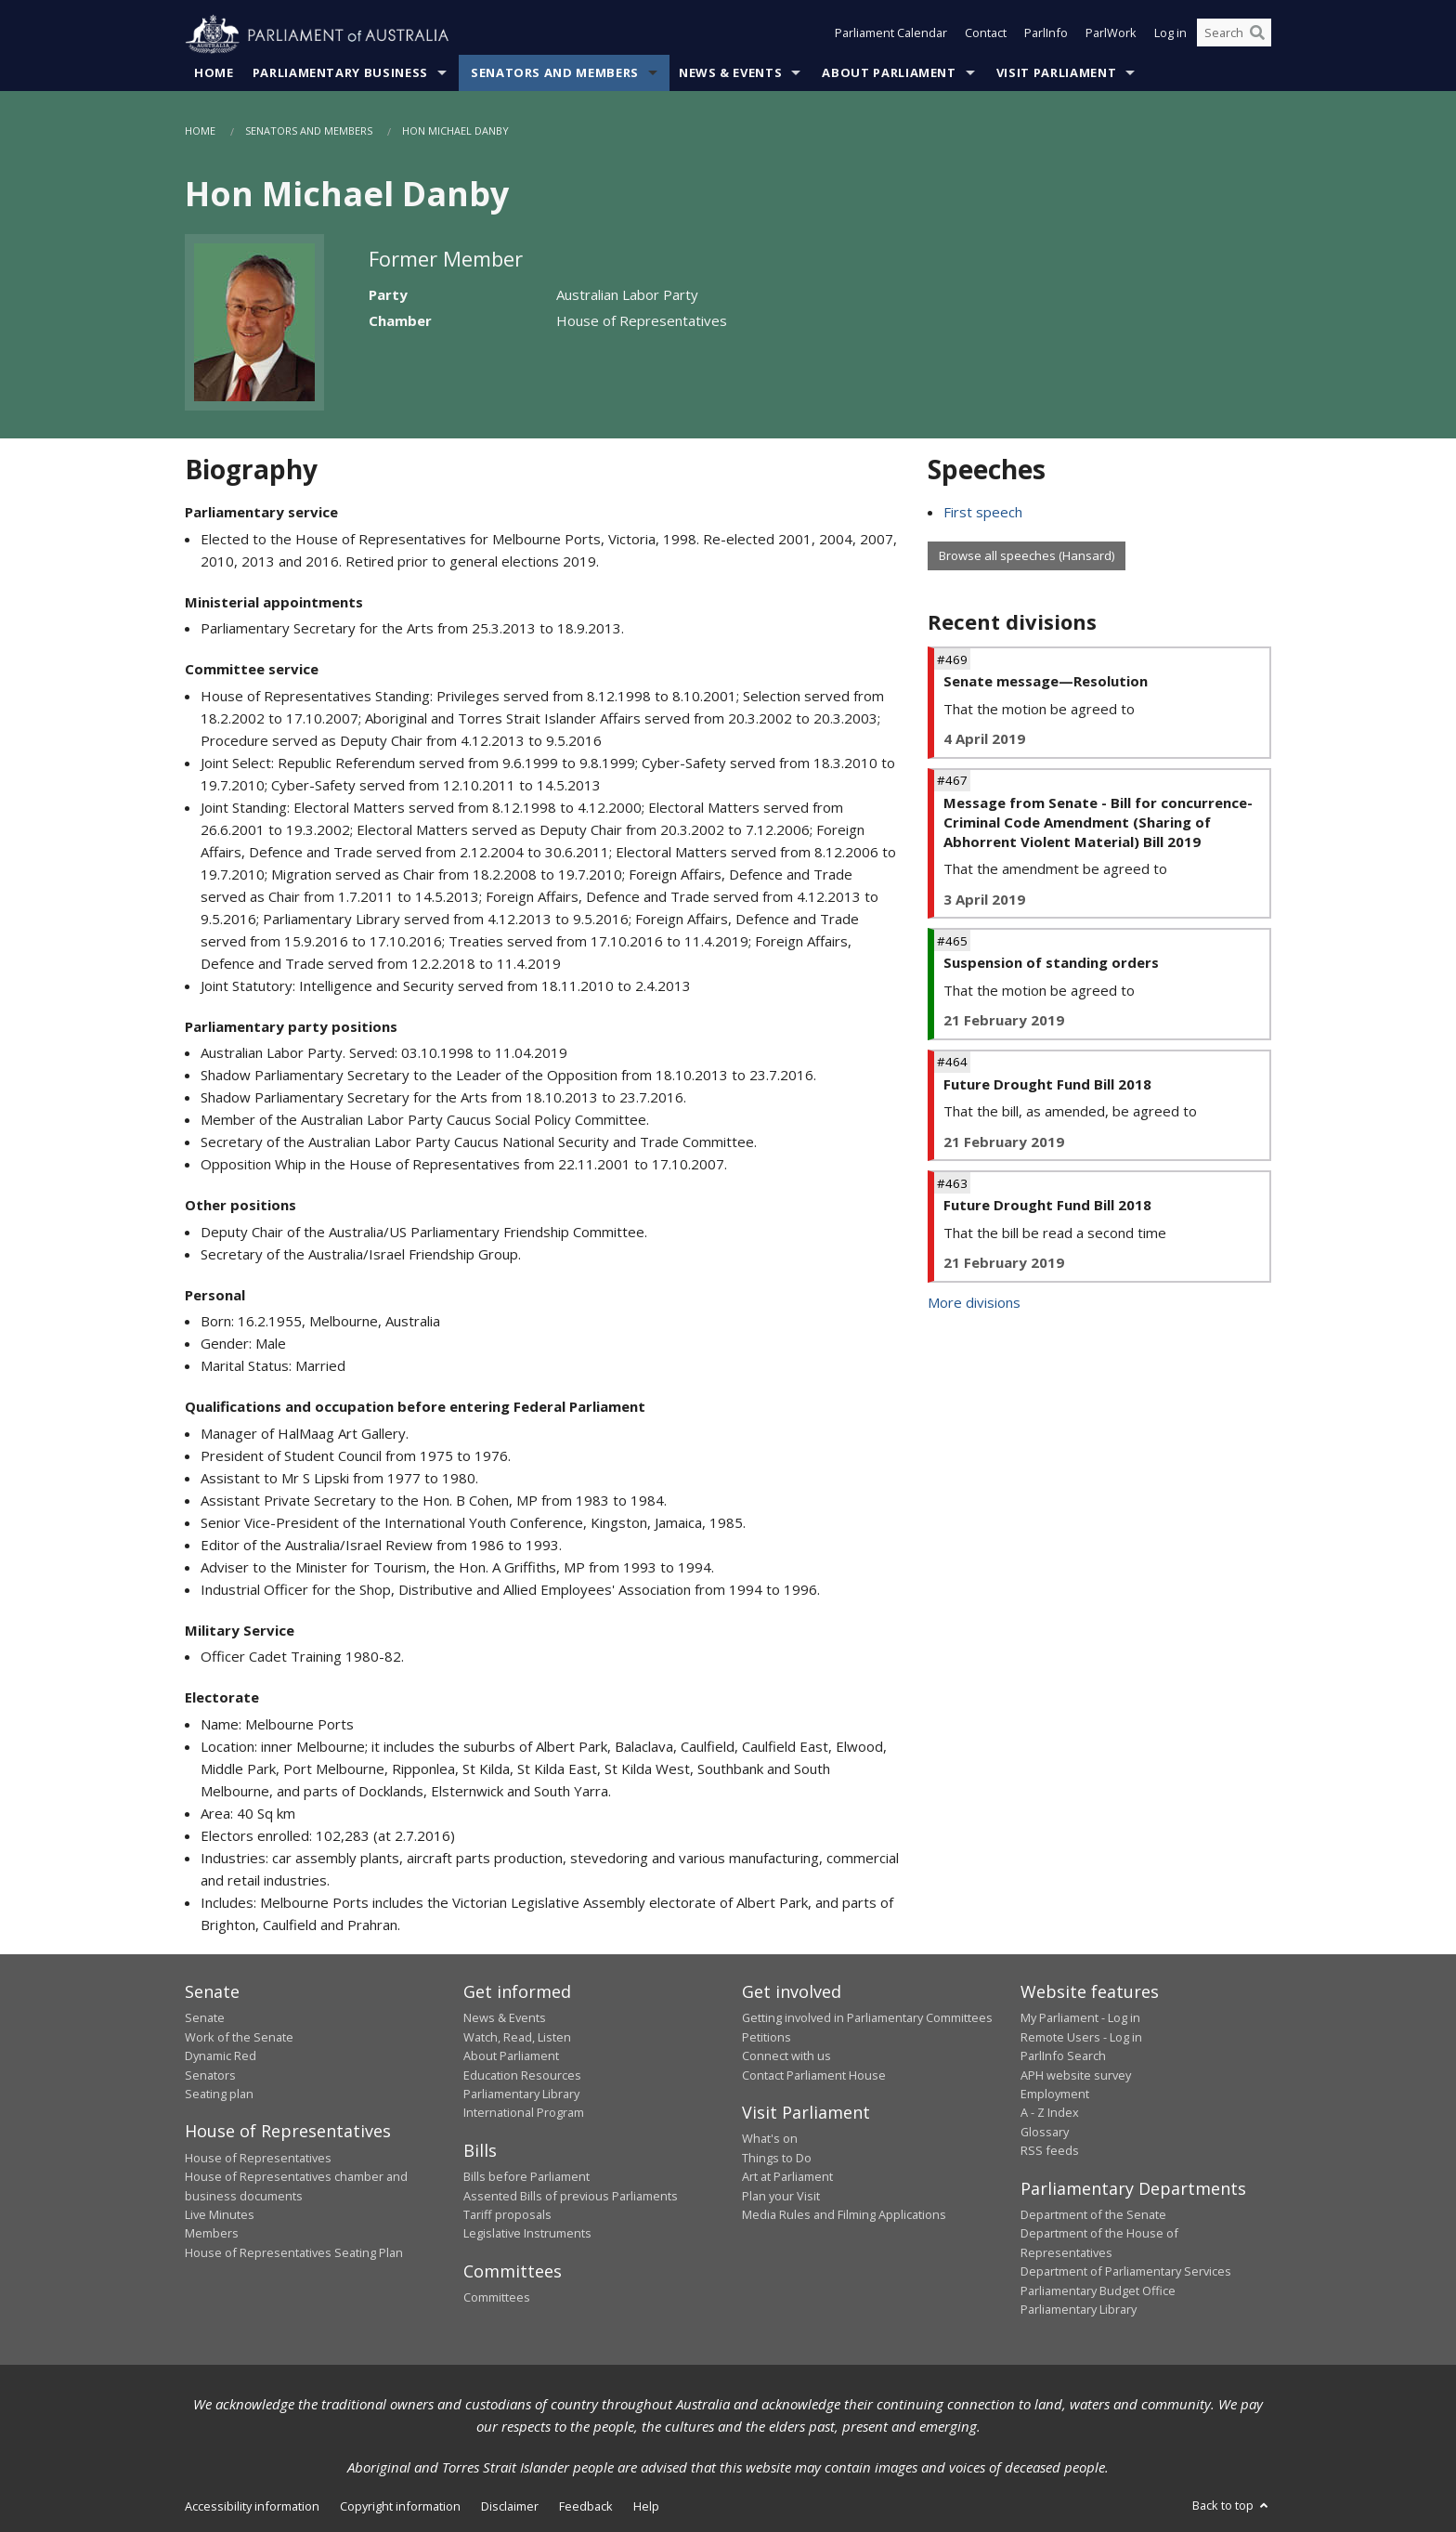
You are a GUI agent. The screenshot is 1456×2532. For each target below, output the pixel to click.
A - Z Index (1049, 2113)
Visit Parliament (1056, 73)
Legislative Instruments (527, 2233)
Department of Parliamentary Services (1125, 2272)
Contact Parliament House (814, 2075)
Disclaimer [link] (510, 2507)
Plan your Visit (781, 2195)
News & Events (730, 73)
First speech (982, 512)
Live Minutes (219, 2215)
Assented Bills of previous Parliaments (570, 2195)
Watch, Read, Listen (517, 2037)
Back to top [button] (1231, 2506)
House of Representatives (258, 2158)
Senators (210, 2075)
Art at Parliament (787, 2177)
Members (212, 2233)
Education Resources (522, 2075)
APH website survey (1075, 2075)
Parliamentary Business (340, 73)
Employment (1054, 2094)
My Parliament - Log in (1080, 2018)
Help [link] (646, 2507)
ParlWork (1111, 35)
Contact (986, 35)
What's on (770, 2139)
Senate (205, 2018)
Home (214, 73)
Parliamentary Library (521, 2094)
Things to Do (777, 2158)
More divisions (974, 1302)
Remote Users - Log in (1081, 2037)
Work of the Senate (239, 2037)
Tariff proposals (507, 2215)
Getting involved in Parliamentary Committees (867, 2018)
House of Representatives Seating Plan (294, 2252)
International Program (523, 2113)
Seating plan (219, 2094)
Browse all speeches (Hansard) (1026, 556)
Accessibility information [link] (252, 2507)
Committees (496, 2298)
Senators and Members (555, 73)
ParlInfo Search (1063, 2056)
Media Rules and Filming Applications (844, 2215)
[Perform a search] (1257, 35)
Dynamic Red (220, 2056)
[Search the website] (1234, 35)
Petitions (766, 2037)
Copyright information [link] (400, 2507)
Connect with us (786, 2056)
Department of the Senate (1093, 2215)
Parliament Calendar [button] (891, 35)
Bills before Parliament (526, 2177)
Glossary (1044, 2131)
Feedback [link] (586, 2507)
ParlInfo (1046, 35)
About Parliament (889, 73)
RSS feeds (1049, 2151)
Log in (1170, 35)
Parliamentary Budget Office (1098, 2290)
